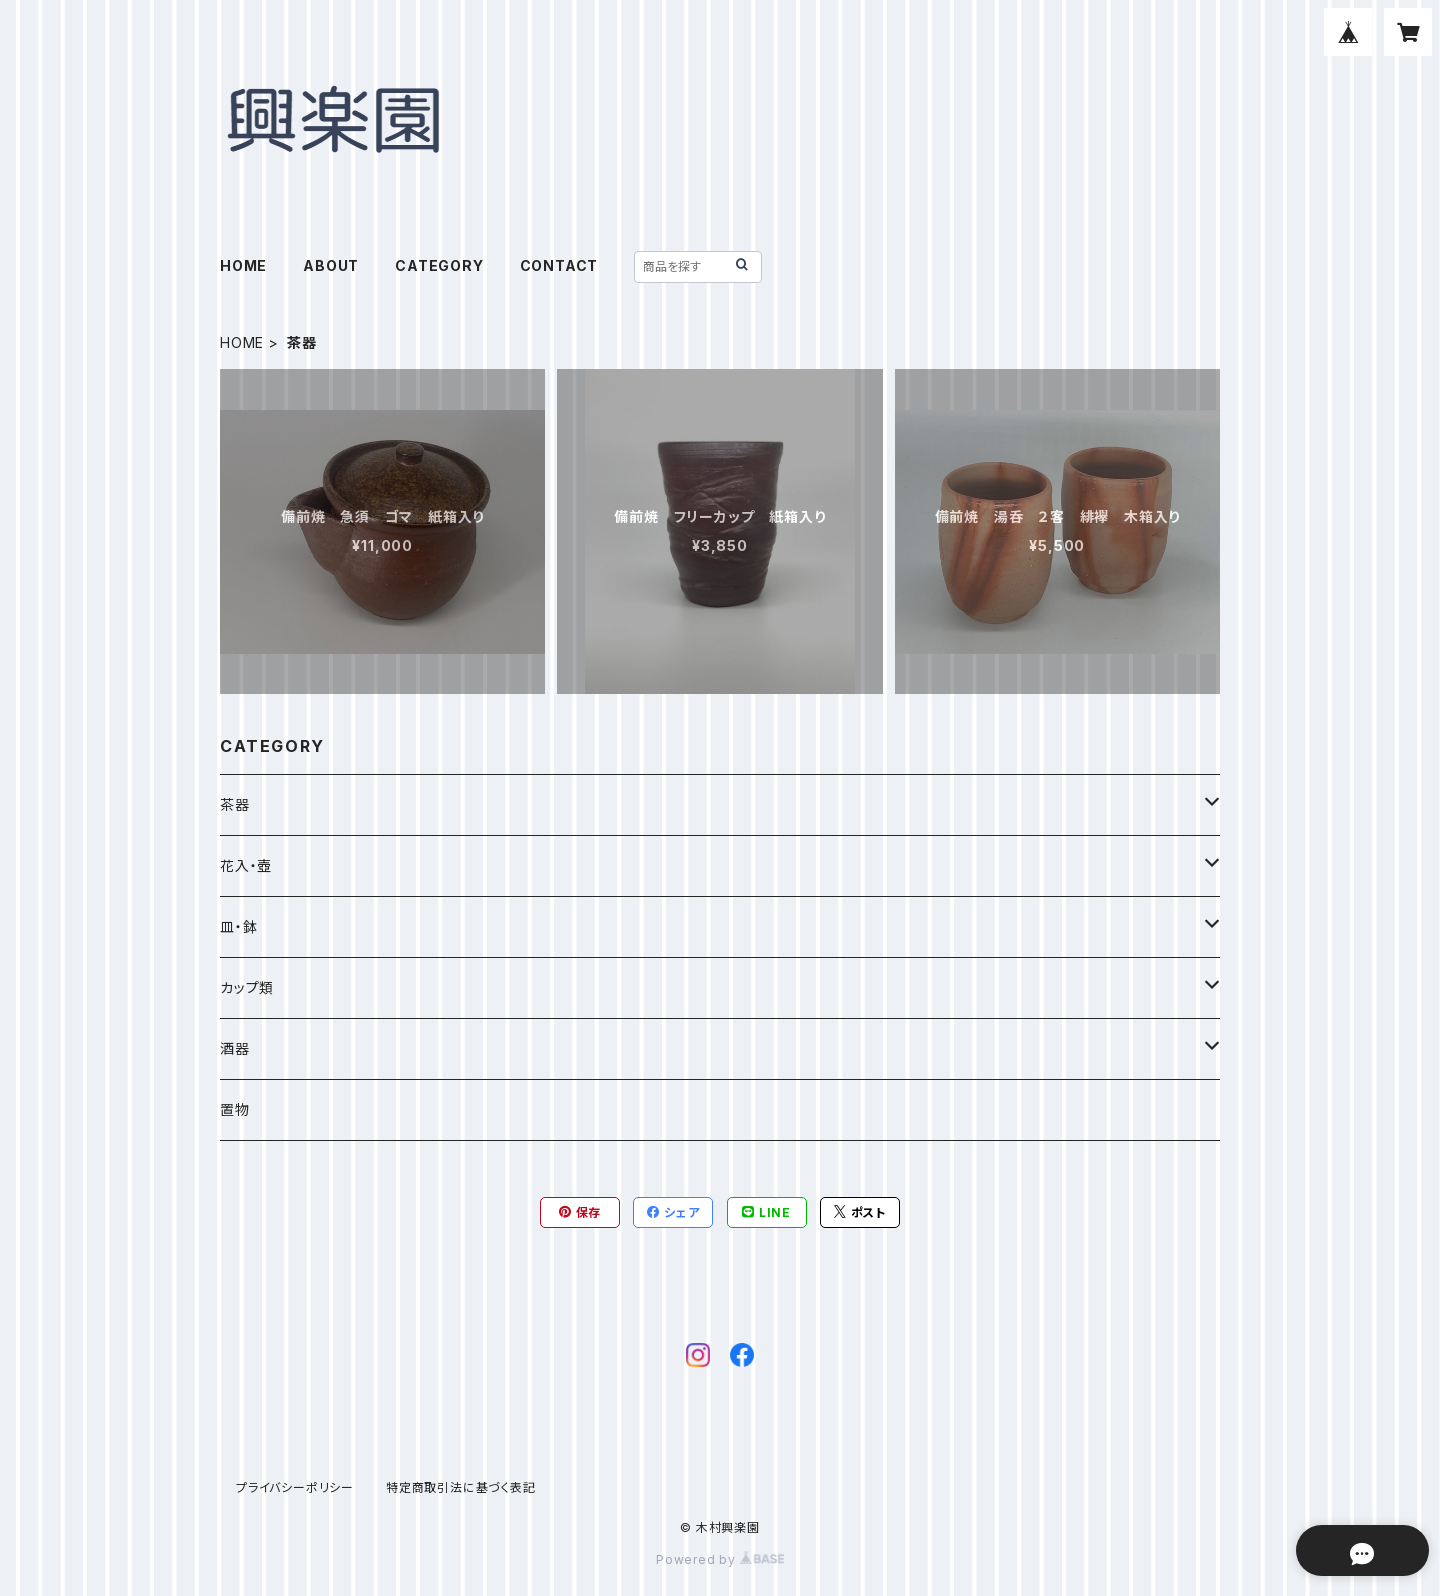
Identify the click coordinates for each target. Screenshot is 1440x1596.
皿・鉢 (238, 926)
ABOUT (331, 265)
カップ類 (247, 987)
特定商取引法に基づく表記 (461, 1487)
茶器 (235, 804)
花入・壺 (246, 865)
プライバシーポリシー (295, 1487)
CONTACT (559, 265)
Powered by (720, 1559)
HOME (243, 265)
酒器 (235, 1048)
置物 (235, 1109)
